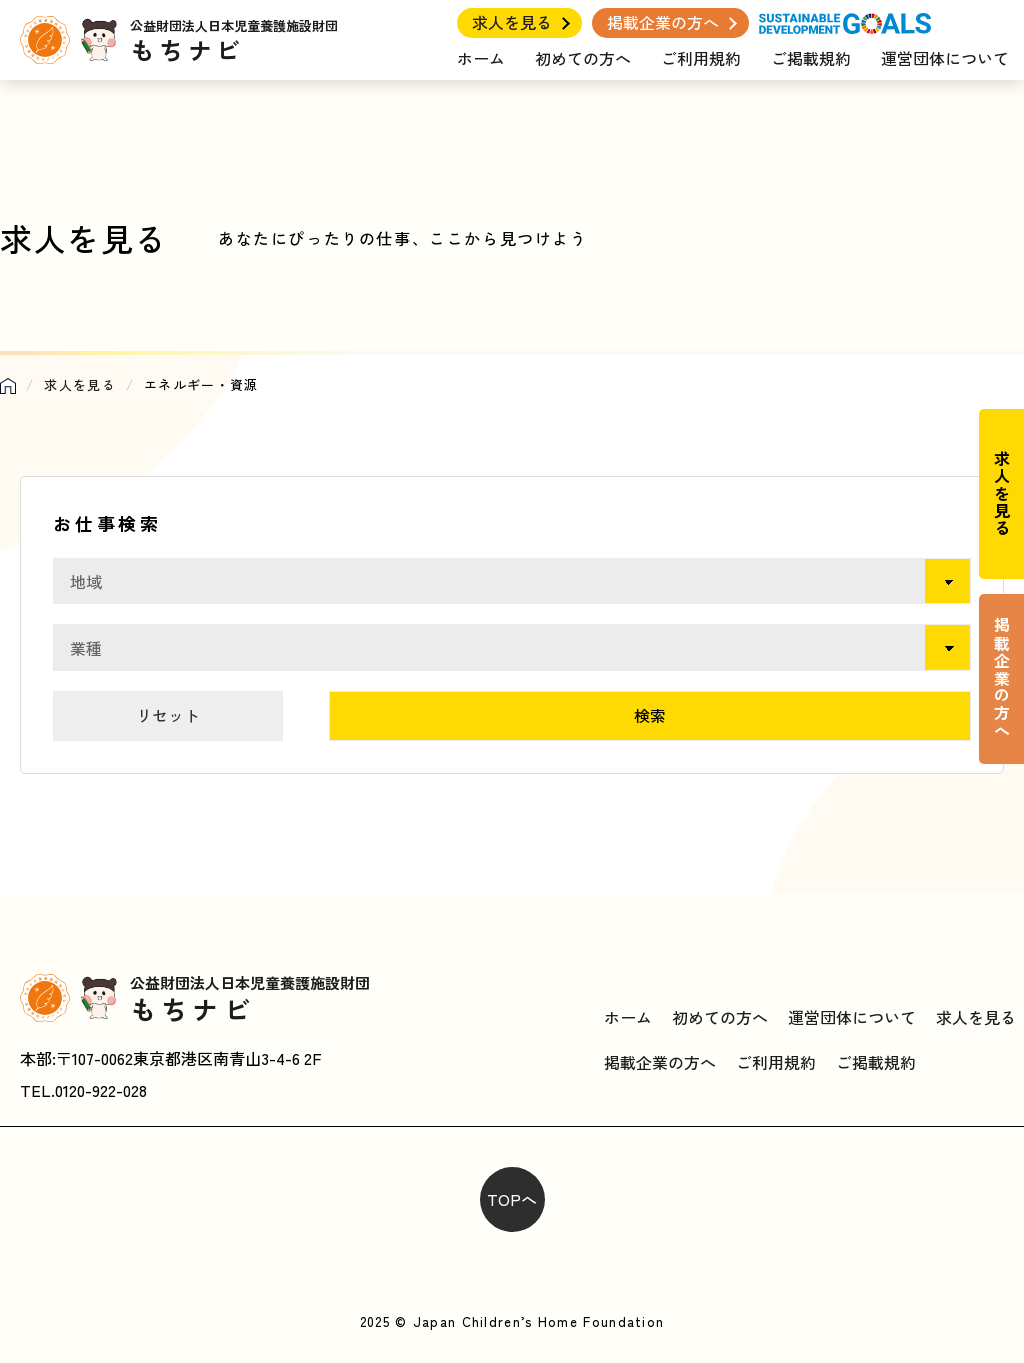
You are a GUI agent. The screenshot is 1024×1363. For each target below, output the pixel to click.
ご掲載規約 (811, 58)
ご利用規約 (701, 58)
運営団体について (945, 58)
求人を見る (512, 22)
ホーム (481, 58)
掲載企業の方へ (663, 22)
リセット (168, 715)
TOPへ (512, 1199)
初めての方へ (583, 58)
